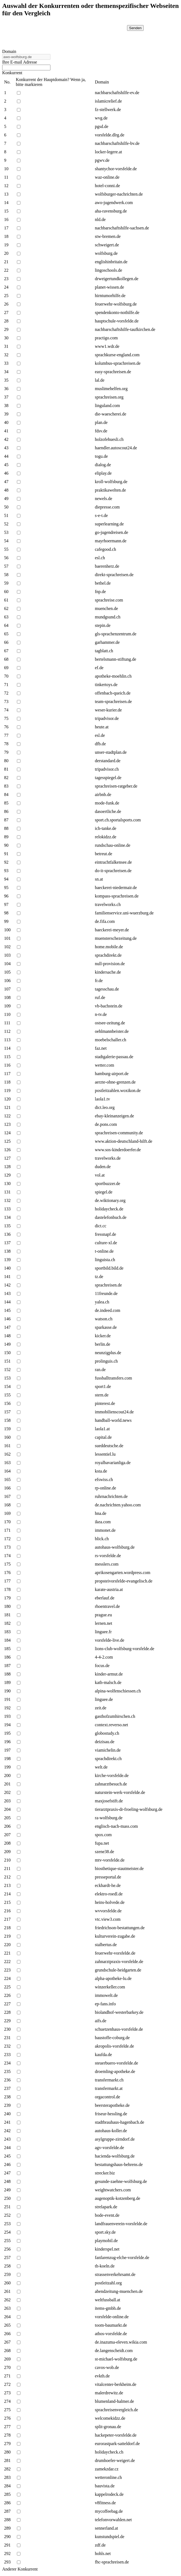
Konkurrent (12, 72)
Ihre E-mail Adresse (19, 62)
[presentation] (78, 35)
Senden (135, 28)
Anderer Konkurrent (20, 2569)
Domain (9, 51)
